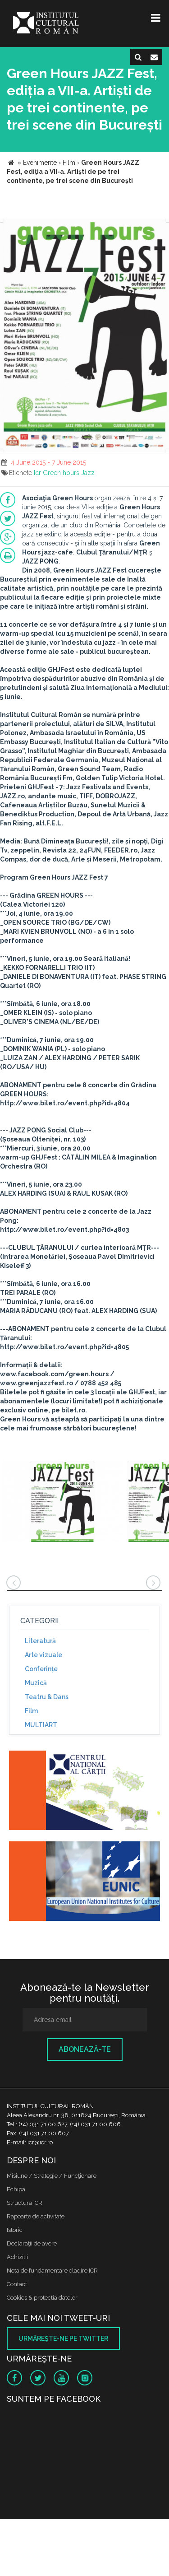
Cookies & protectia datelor (42, 2297)
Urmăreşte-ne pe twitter (63, 2338)
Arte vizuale (43, 1654)
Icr (37, 472)
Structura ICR (24, 2202)
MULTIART (41, 1724)
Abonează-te (85, 2049)
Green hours (61, 472)
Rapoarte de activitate (35, 2216)
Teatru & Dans (47, 1696)
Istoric (15, 2230)
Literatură (40, 1640)
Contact (17, 2284)
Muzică (36, 1682)
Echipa (16, 2189)
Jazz (88, 472)
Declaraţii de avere (32, 2243)
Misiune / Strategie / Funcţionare (51, 2175)
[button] (161, 226)
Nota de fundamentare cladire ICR (52, 2270)
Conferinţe (41, 1668)
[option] (62, 1502)
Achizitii (17, 2257)
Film (31, 1710)
